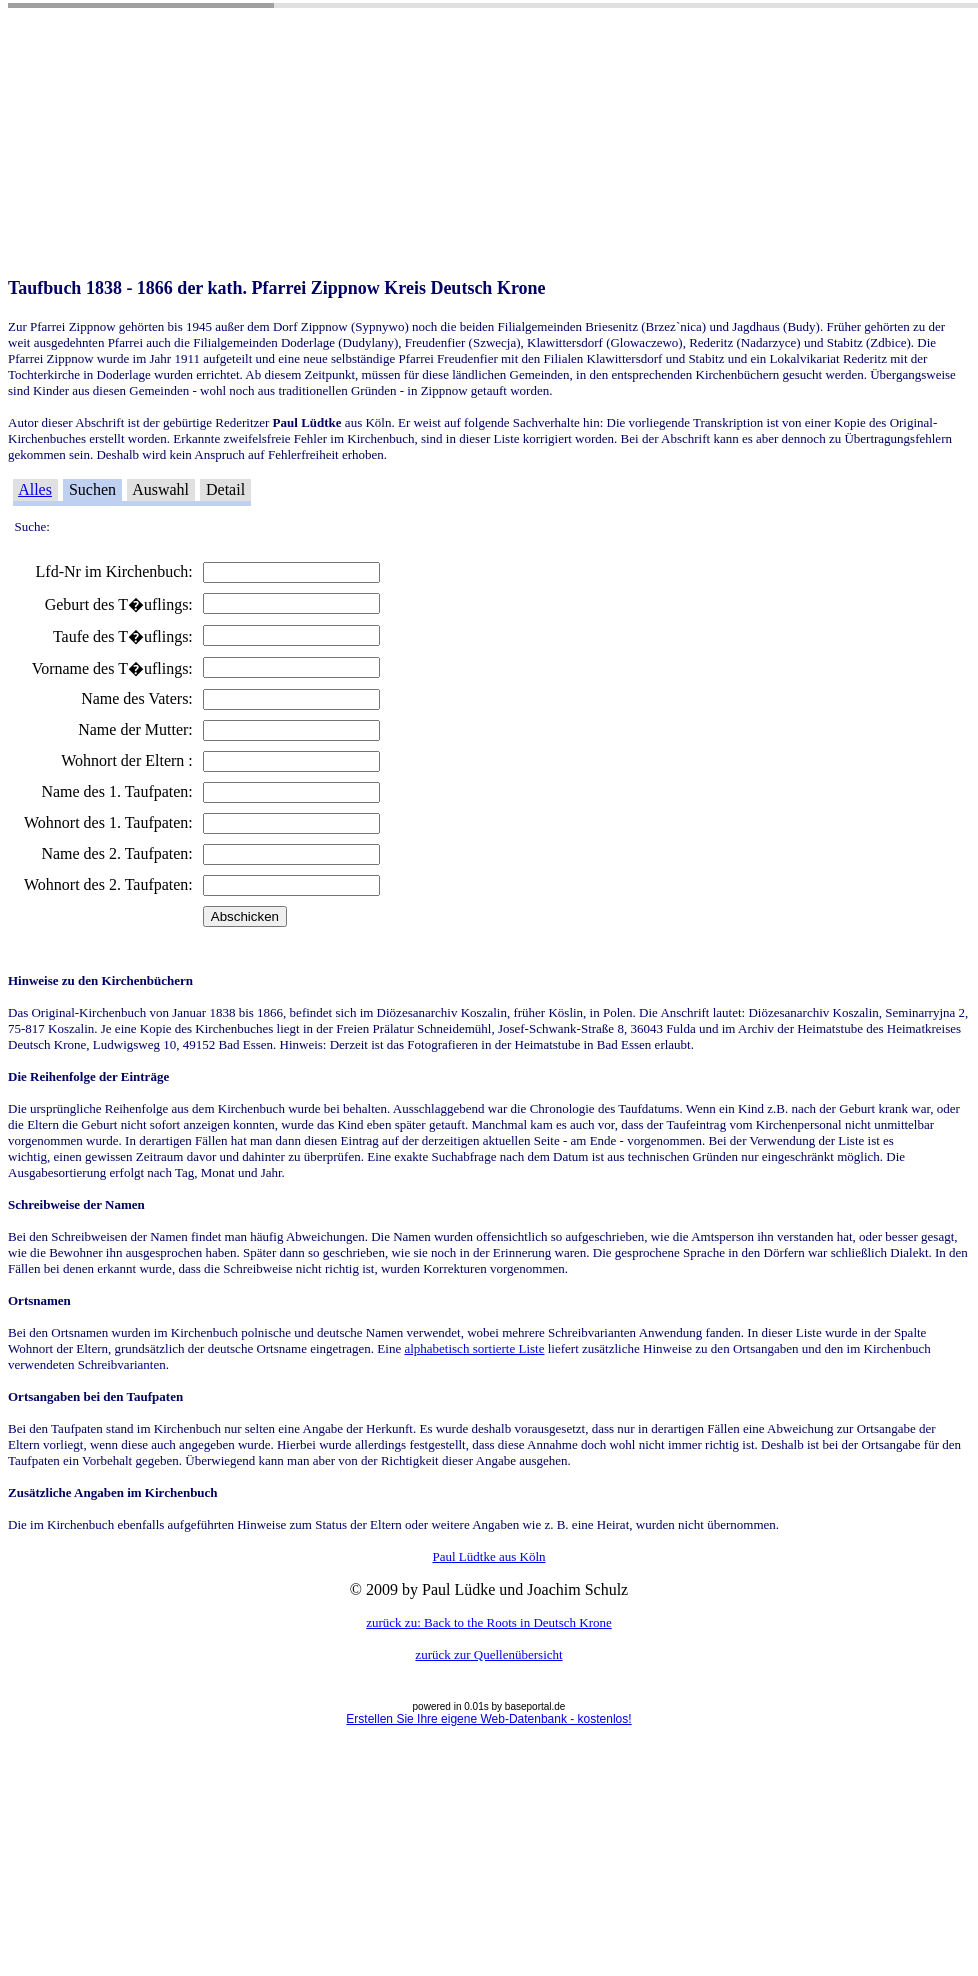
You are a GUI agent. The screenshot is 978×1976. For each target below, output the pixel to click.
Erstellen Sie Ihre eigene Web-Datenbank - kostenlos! (488, 1719)
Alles (35, 489)
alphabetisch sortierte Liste (474, 1348)
